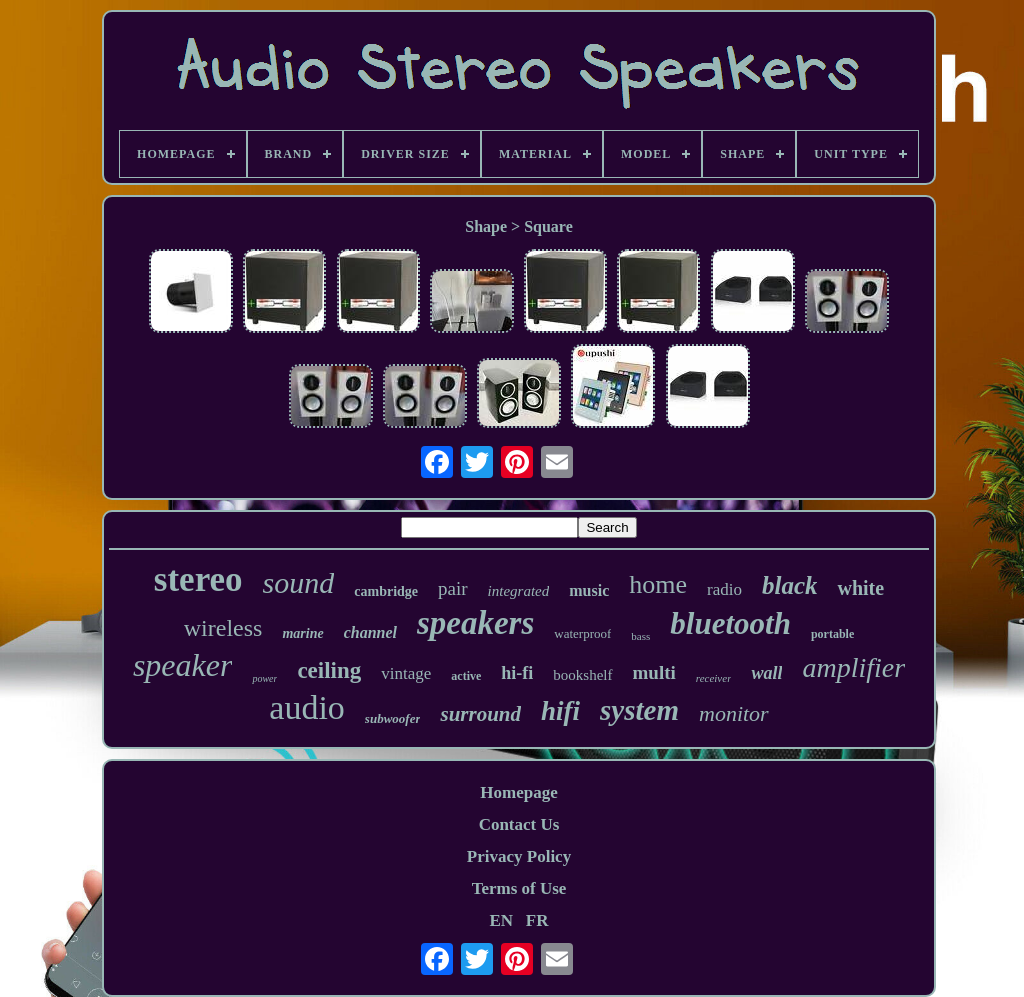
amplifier (853, 667)
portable (832, 634)
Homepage (518, 792)
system (639, 710)
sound (299, 582)
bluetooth (730, 623)
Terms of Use (519, 888)
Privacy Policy (519, 856)
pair (453, 588)
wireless (223, 628)
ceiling (329, 670)
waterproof (582, 633)
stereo (198, 579)
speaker (183, 665)
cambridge (386, 591)
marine (302, 633)
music (589, 590)
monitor (734, 713)
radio (724, 589)
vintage (406, 673)
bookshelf (582, 675)
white (860, 588)
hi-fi (517, 673)
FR (537, 920)
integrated (519, 591)
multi (654, 672)
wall (766, 673)
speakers (475, 623)
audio (307, 707)
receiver (714, 678)
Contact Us (519, 824)
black (790, 585)
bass (640, 636)
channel (370, 632)
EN (501, 920)
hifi (560, 711)
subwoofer (393, 718)
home (658, 584)
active (466, 676)
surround (480, 714)
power (264, 678)
